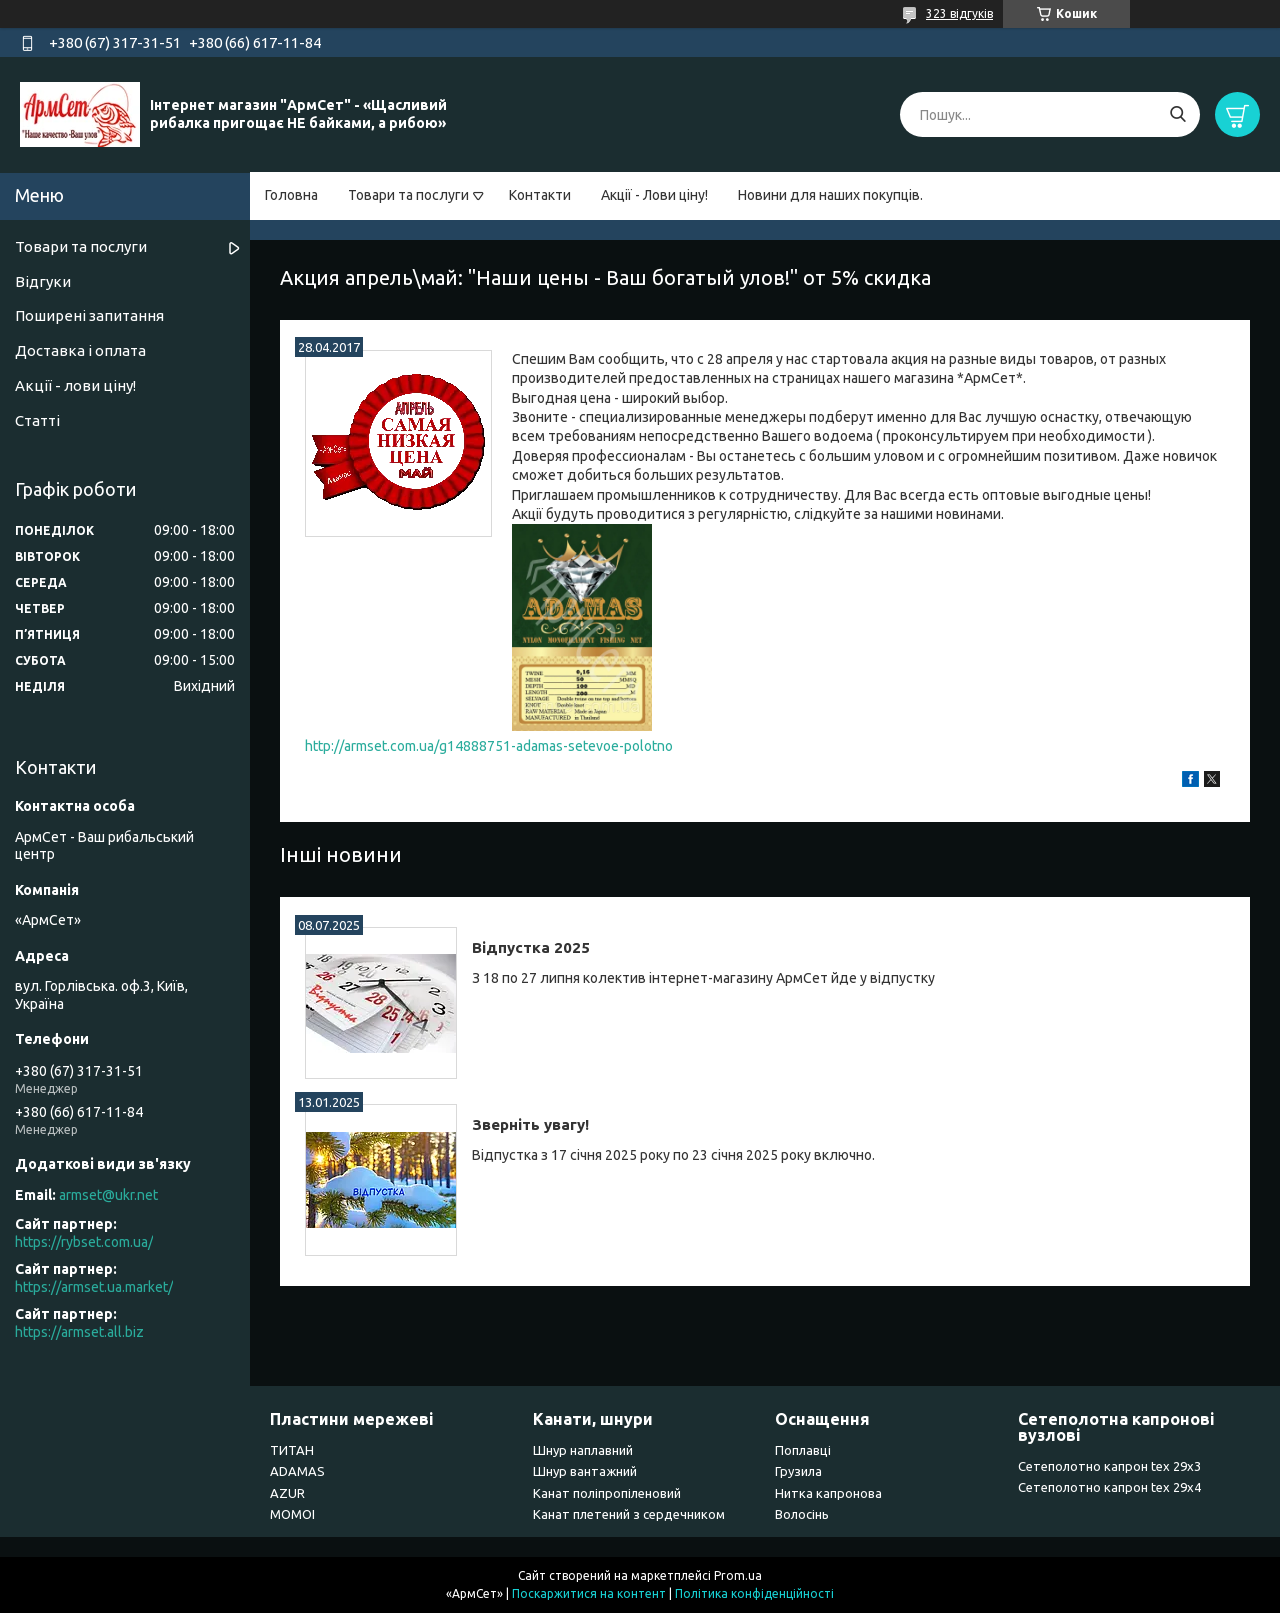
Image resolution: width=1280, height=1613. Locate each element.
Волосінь (802, 1514)
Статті (37, 420)
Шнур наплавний (583, 1450)
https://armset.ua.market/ (94, 1287)
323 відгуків (959, 13)
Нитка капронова (828, 1493)
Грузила (798, 1471)
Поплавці (803, 1450)
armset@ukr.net (108, 1195)
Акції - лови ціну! (75, 385)
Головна (291, 195)
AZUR (287, 1493)
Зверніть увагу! (530, 1124)
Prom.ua (738, 1575)
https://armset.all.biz (79, 1332)
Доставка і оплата (80, 350)
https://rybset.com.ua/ (84, 1242)
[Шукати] (1177, 114)
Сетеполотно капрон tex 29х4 (1109, 1487)
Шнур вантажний (585, 1471)
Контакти (540, 195)
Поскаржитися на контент (589, 1593)
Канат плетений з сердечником (629, 1514)
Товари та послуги (408, 195)
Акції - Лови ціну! (654, 195)
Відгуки (43, 281)
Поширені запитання (89, 315)
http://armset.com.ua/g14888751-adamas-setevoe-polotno (489, 746)
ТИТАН (292, 1450)
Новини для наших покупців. (830, 195)
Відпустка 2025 (531, 947)
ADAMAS (297, 1471)
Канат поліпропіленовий (607, 1493)
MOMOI (292, 1514)
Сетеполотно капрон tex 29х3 (1109, 1466)
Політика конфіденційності (754, 1593)
